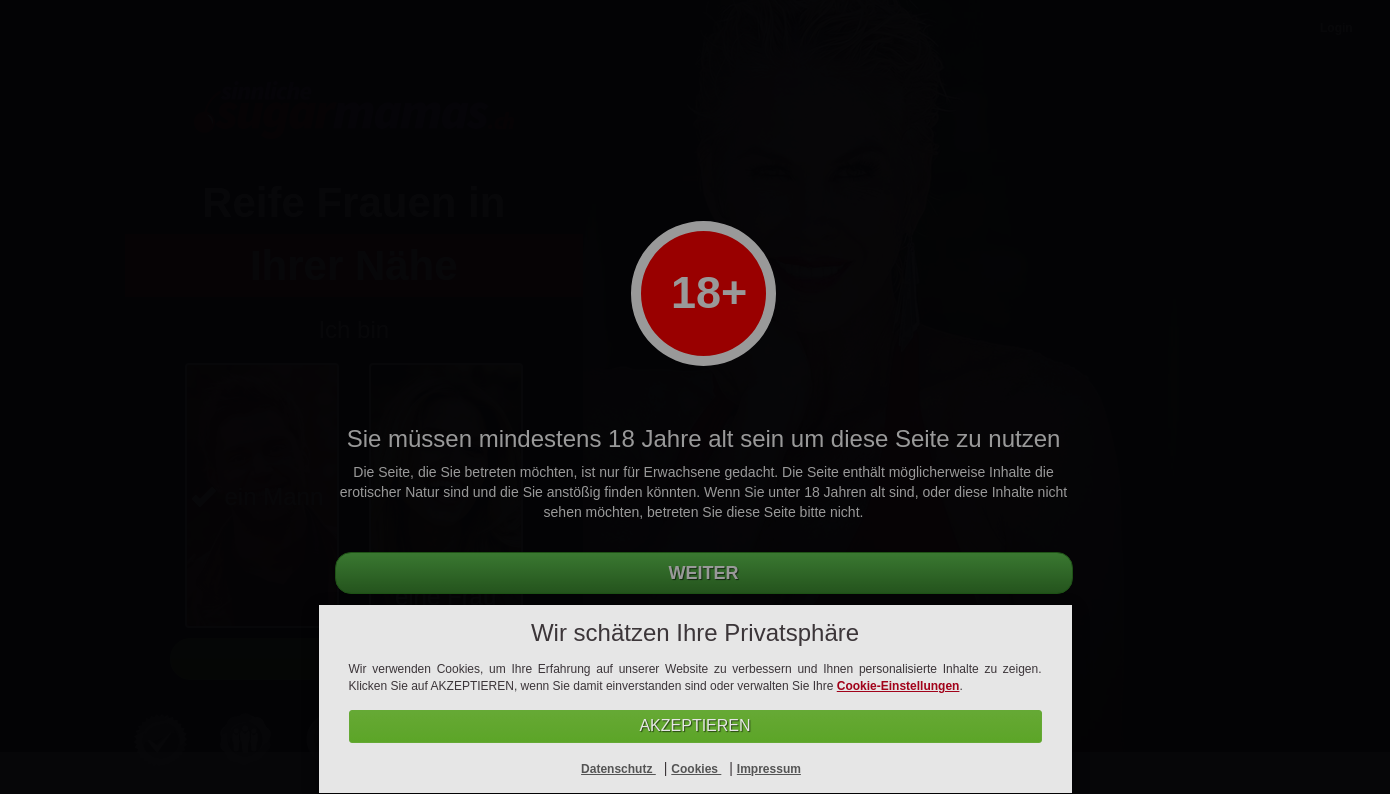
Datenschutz (618, 769)
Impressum (769, 769)
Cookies (696, 769)
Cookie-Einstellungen (898, 686)
